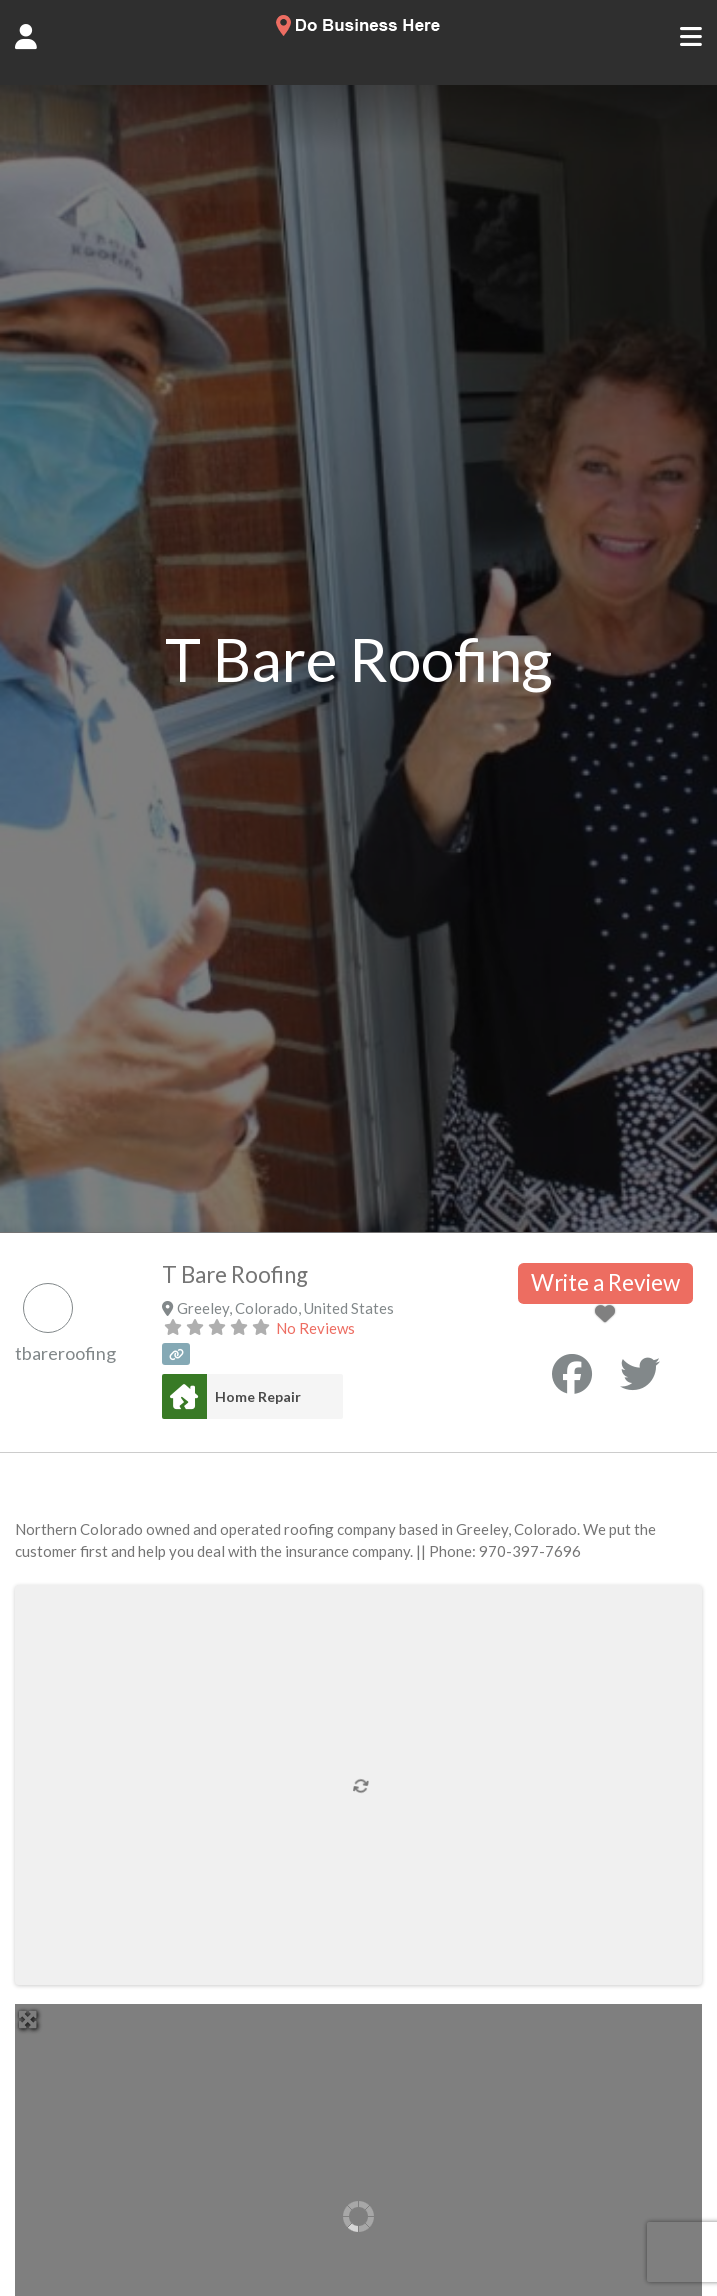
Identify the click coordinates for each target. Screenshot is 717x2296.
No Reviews (315, 1328)
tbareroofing (65, 1353)
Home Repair (258, 1396)
